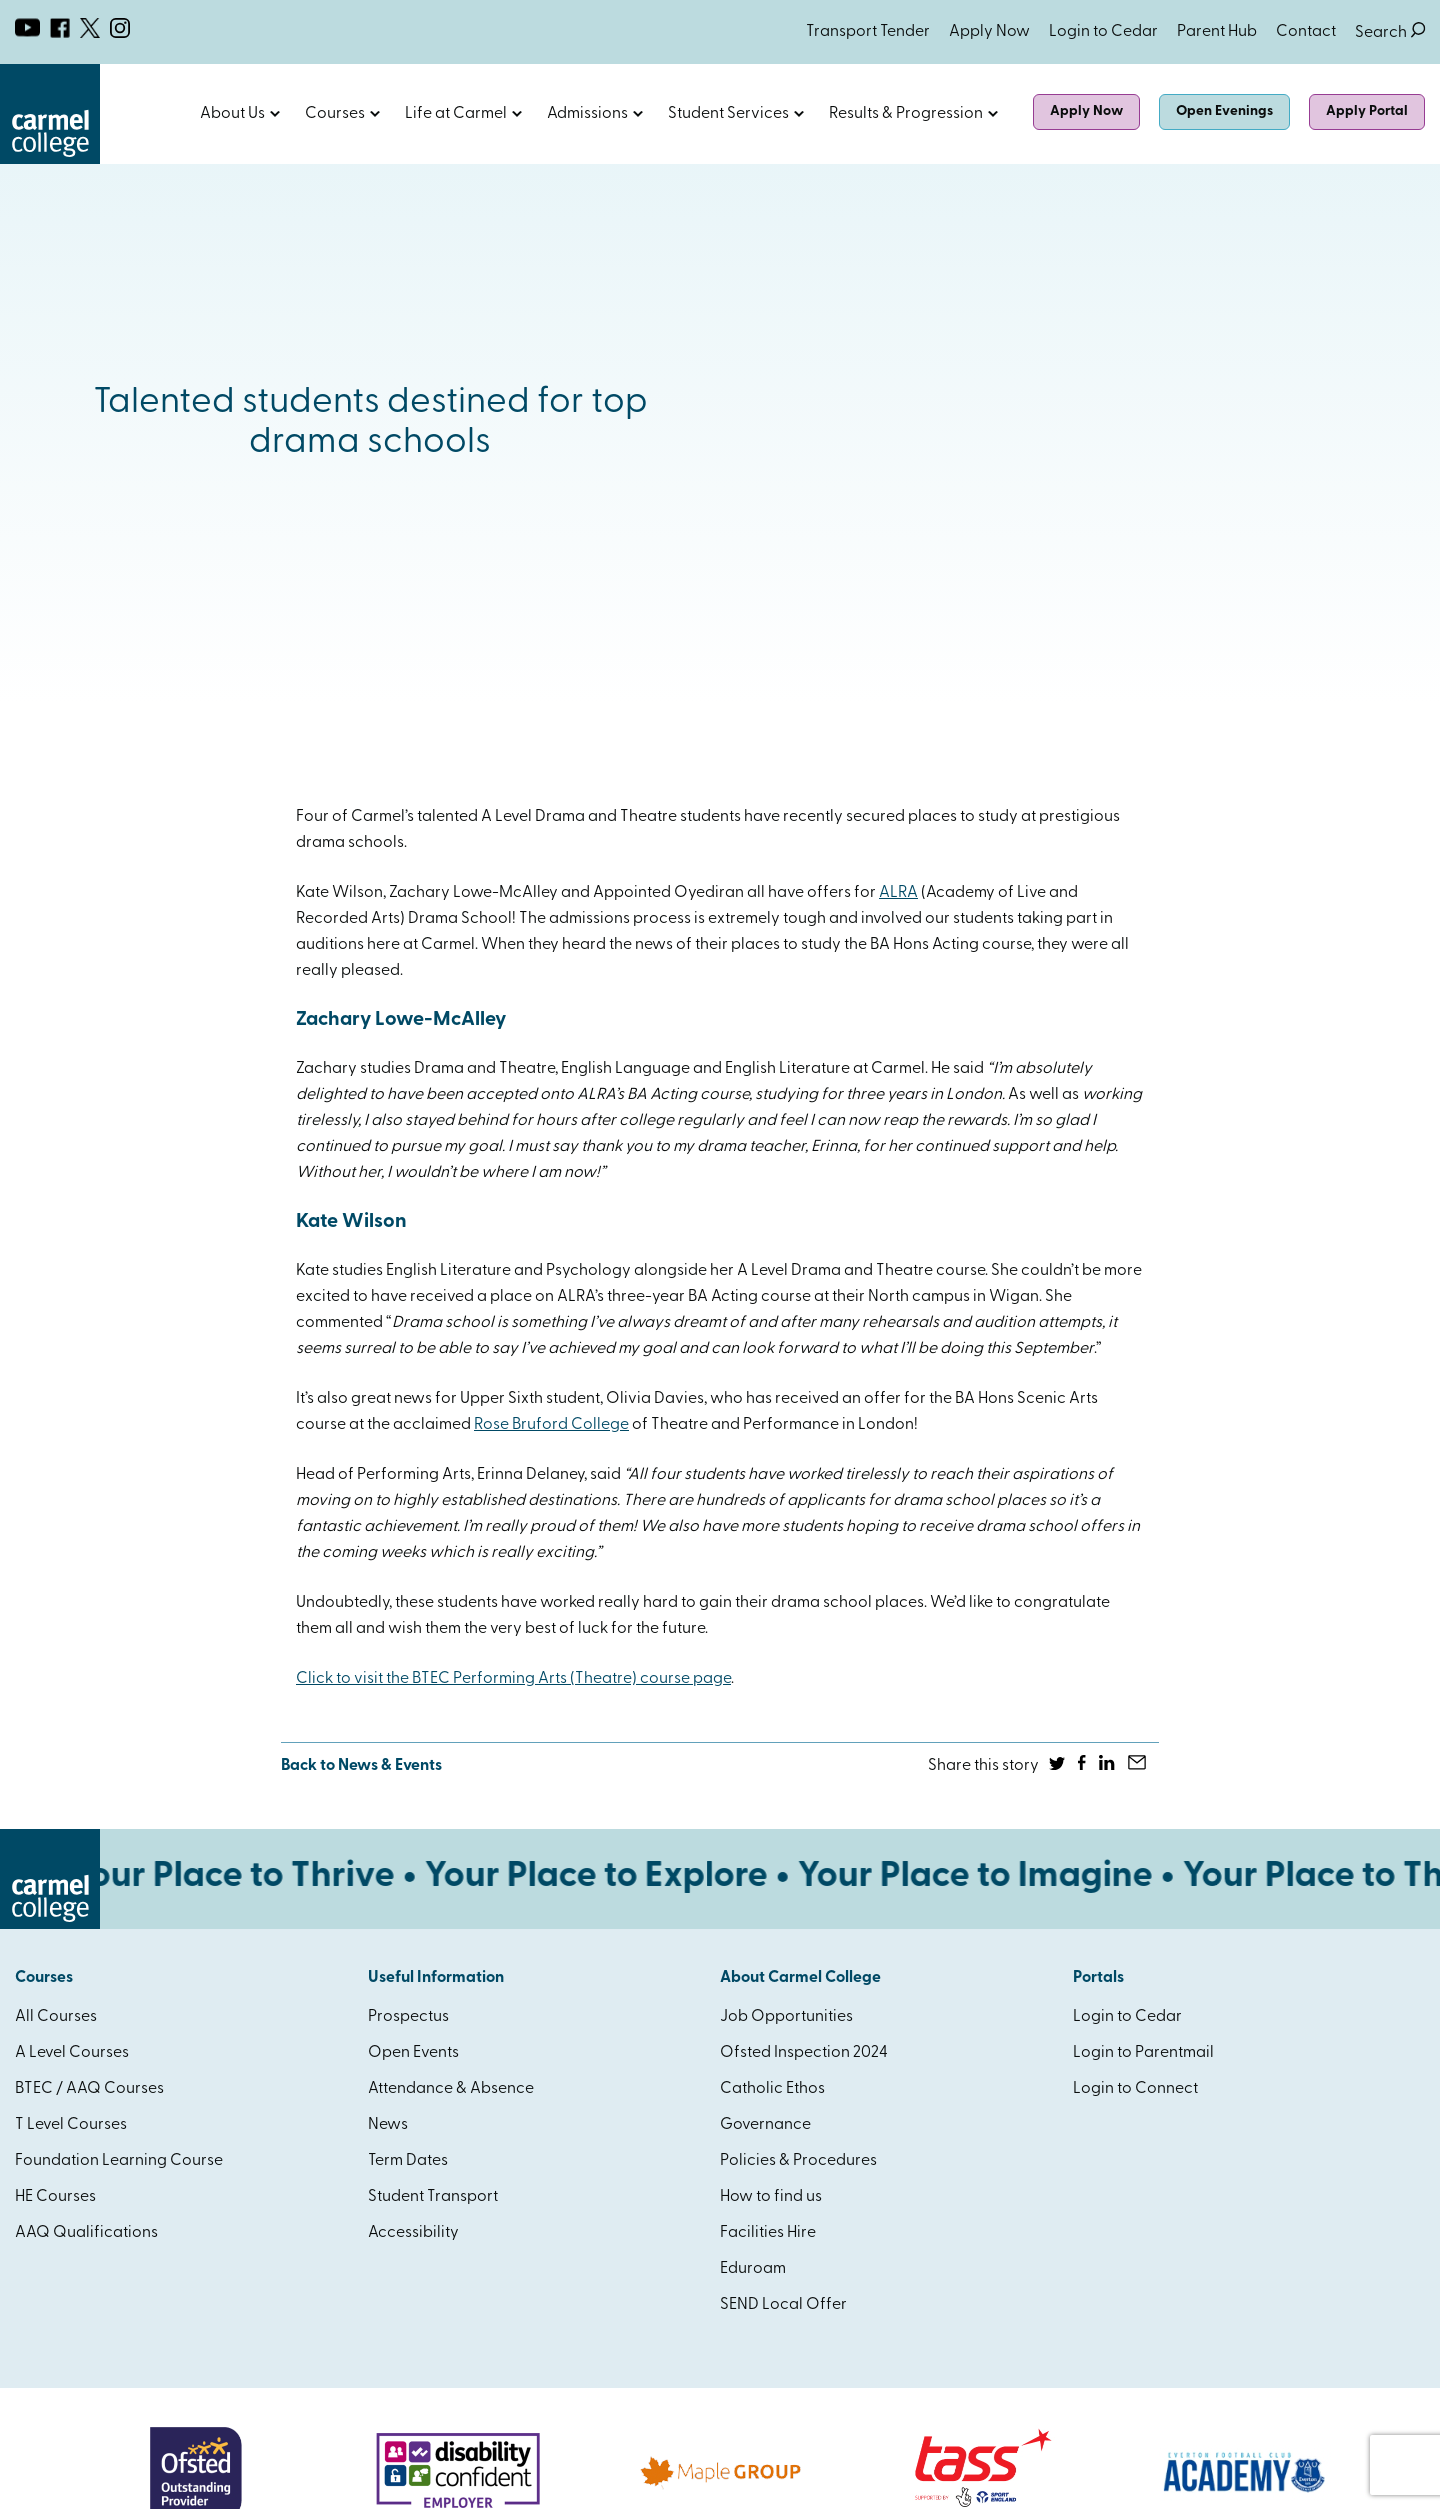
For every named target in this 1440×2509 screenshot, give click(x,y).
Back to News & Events (361, 1766)
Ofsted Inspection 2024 (804, 2053)
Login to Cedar (1103, 32)
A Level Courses (72, 2053)
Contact (1306, 32)
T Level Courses (71, 2125)
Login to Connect (1135, 2089)
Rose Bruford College (551, 1425)
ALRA (898, 893)
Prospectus (408, 2017)
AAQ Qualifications (86, 2233)
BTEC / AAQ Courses (89, 2089)
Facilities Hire (768, 2233)
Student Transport (433, 2197)
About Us (232, 114)
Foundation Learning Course (119, 2161)
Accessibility (413, 2233)
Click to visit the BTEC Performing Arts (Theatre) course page (513, 1679)
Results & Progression (906, 114)
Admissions (587, 114)
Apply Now (989, 32)
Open (275, 114)
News (388, 2125)
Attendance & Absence (451, 2089)
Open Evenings (1224, 111)
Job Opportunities (786, 2017)
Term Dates (408, 2161)
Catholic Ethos (772, 2089)
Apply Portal (1367, 111)
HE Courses (55, 2197)
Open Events (413, 2053)
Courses (335, 114)
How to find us (771, 2197)
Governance (765, 2125)
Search (1390, 32)
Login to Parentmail (1143, 2053)
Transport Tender (868, 32)
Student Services (728, 114)
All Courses (56, 2017)
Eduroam (753, 2269)
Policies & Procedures (798, 2161)
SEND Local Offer (783, 2305)
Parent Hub (1217, 32)
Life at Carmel (456, 114)
